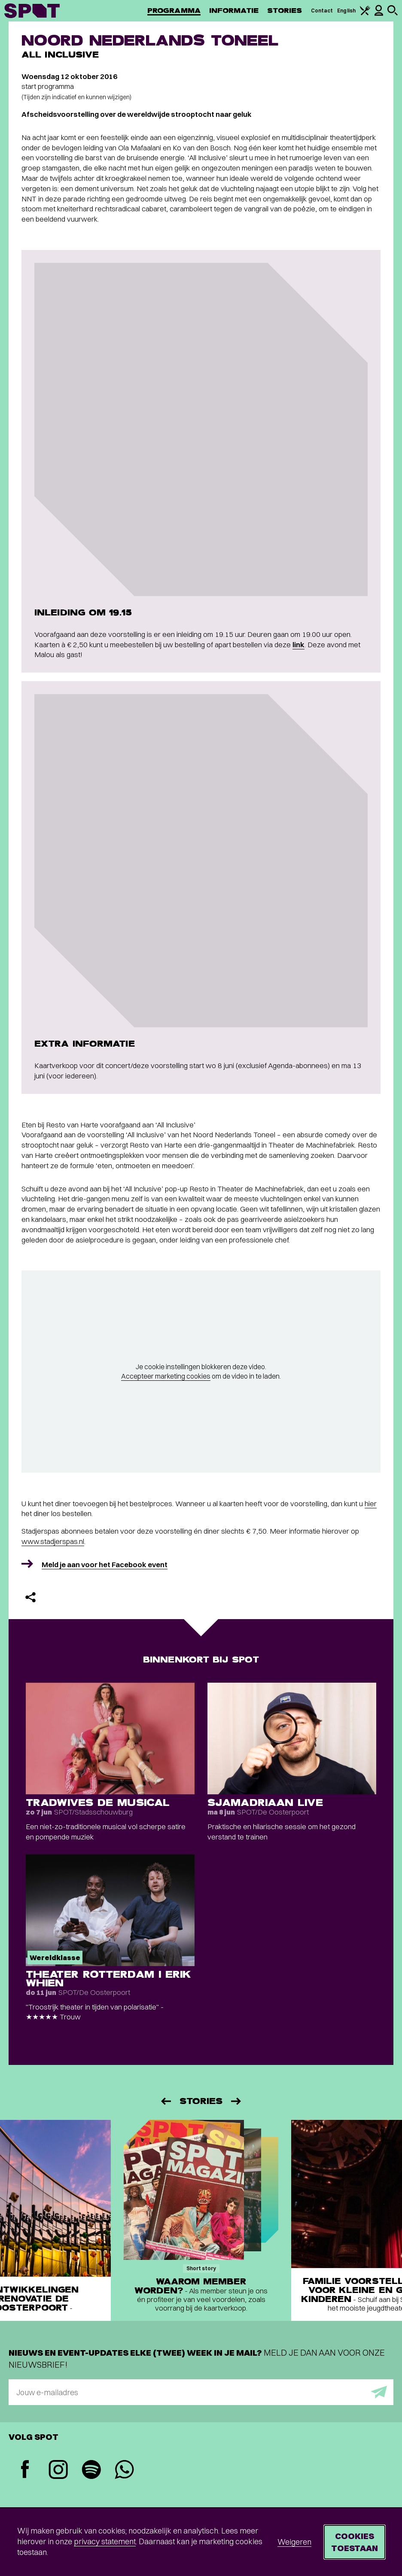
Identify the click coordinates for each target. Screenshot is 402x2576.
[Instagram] (58, 2470)
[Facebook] (25, 2470)
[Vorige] (165, 2101)
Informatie (234, 10)
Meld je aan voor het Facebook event (105, 1564)
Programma (174, 10)
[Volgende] (236, 2101)
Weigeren (294, 2542)
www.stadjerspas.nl (52, 1541)
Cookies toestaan (354, 2541)
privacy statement (105, 2541)
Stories (284, 10)
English (346, 10)
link (298, 644)
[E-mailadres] (201, 2392)
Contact (322, 10)
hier (371, 1503)
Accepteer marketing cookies (165, 1376)
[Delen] (30, 1597)
